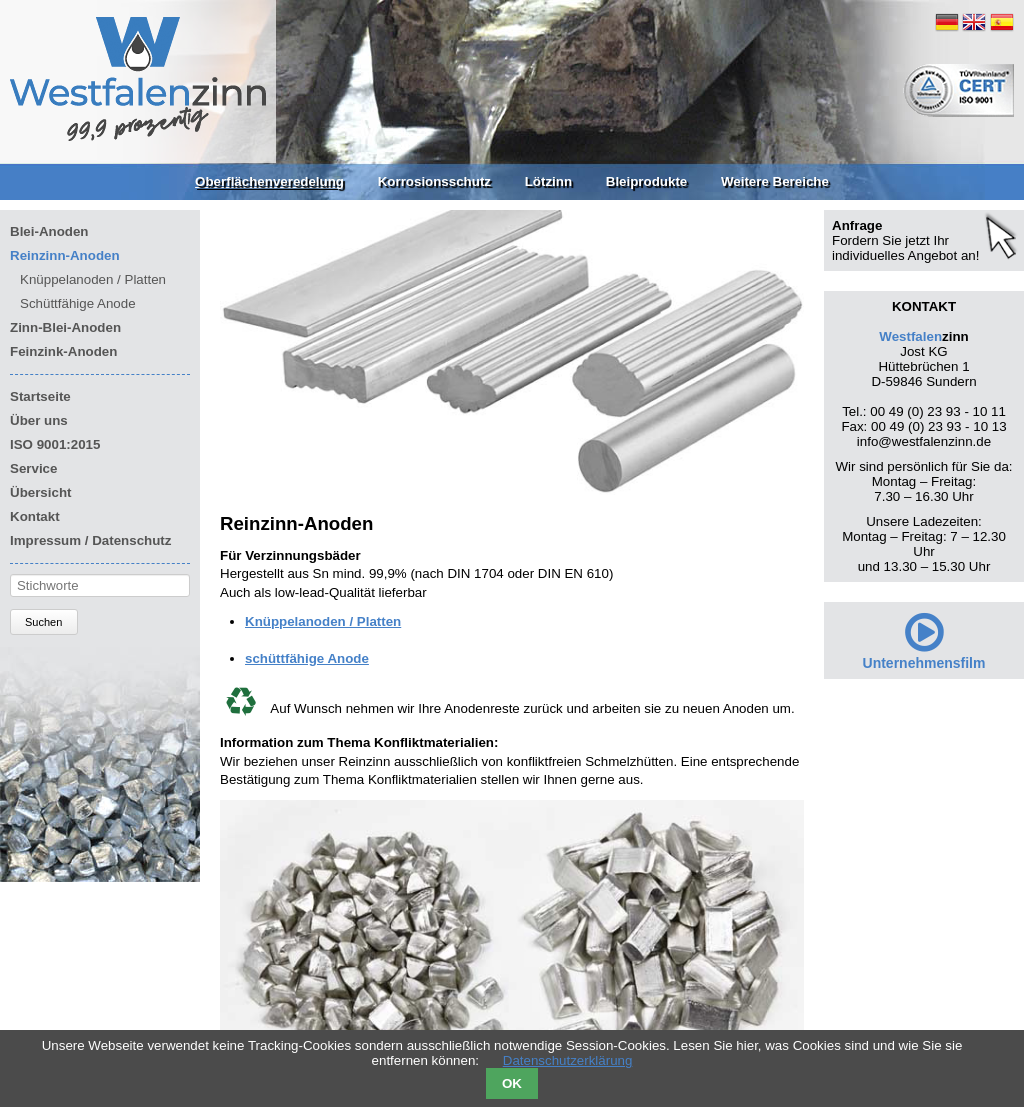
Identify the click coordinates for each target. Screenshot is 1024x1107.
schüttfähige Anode (307, 658)
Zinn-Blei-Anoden (65, 327)
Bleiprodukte (646, 181)
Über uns (39, 420)
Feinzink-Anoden (63, 351)
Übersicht (40, 492)
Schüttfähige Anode (78, 303)
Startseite (40, 396)
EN (974, 22)
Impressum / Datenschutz (90, 540)
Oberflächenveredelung (269, 181)
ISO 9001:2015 (55, 444)
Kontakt (35, 516)
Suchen (43, 622)
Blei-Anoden (49, 231)
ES (1002, 22)
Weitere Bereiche (775, 181)
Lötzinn (548, 181)
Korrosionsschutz (434, 181)
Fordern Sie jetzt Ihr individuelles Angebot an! (905, 248)
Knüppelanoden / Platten (323, 621)
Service (33, 468)
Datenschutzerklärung (568, 1060)
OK (512, 1083)
